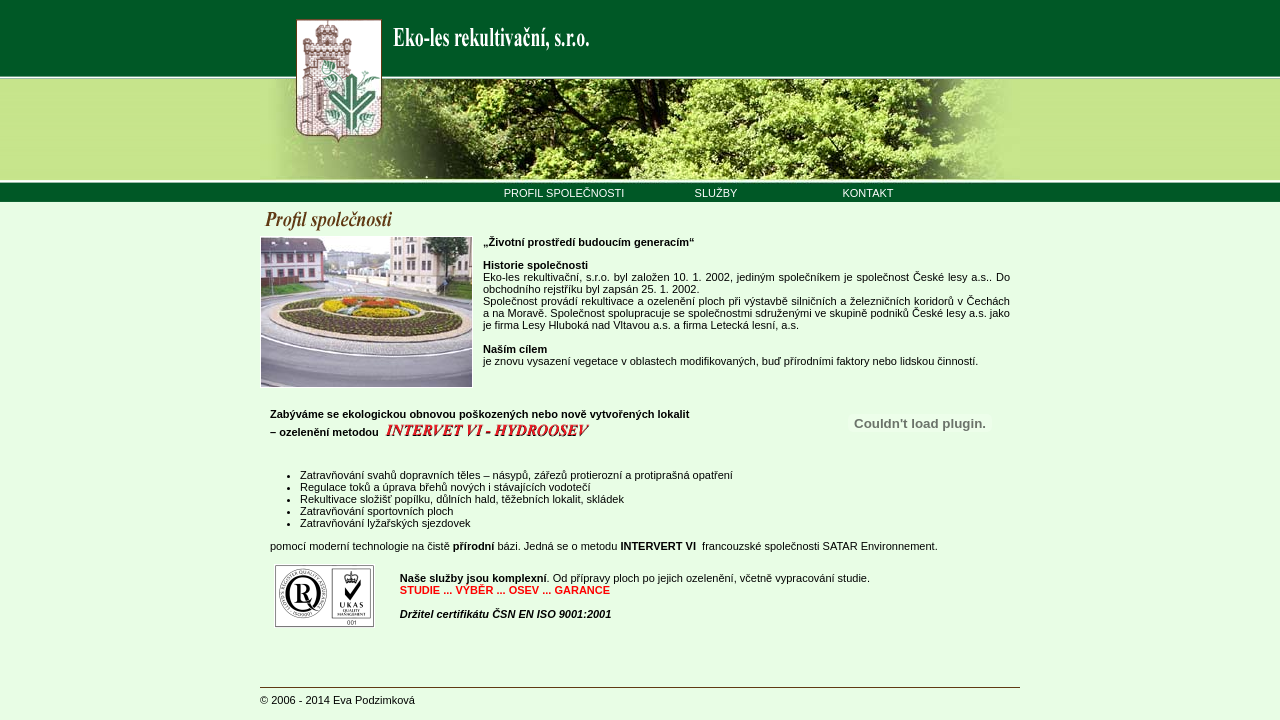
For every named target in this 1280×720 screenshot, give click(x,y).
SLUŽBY (716, 193)
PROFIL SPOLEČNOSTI (564, 193)
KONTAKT (867, 193)
